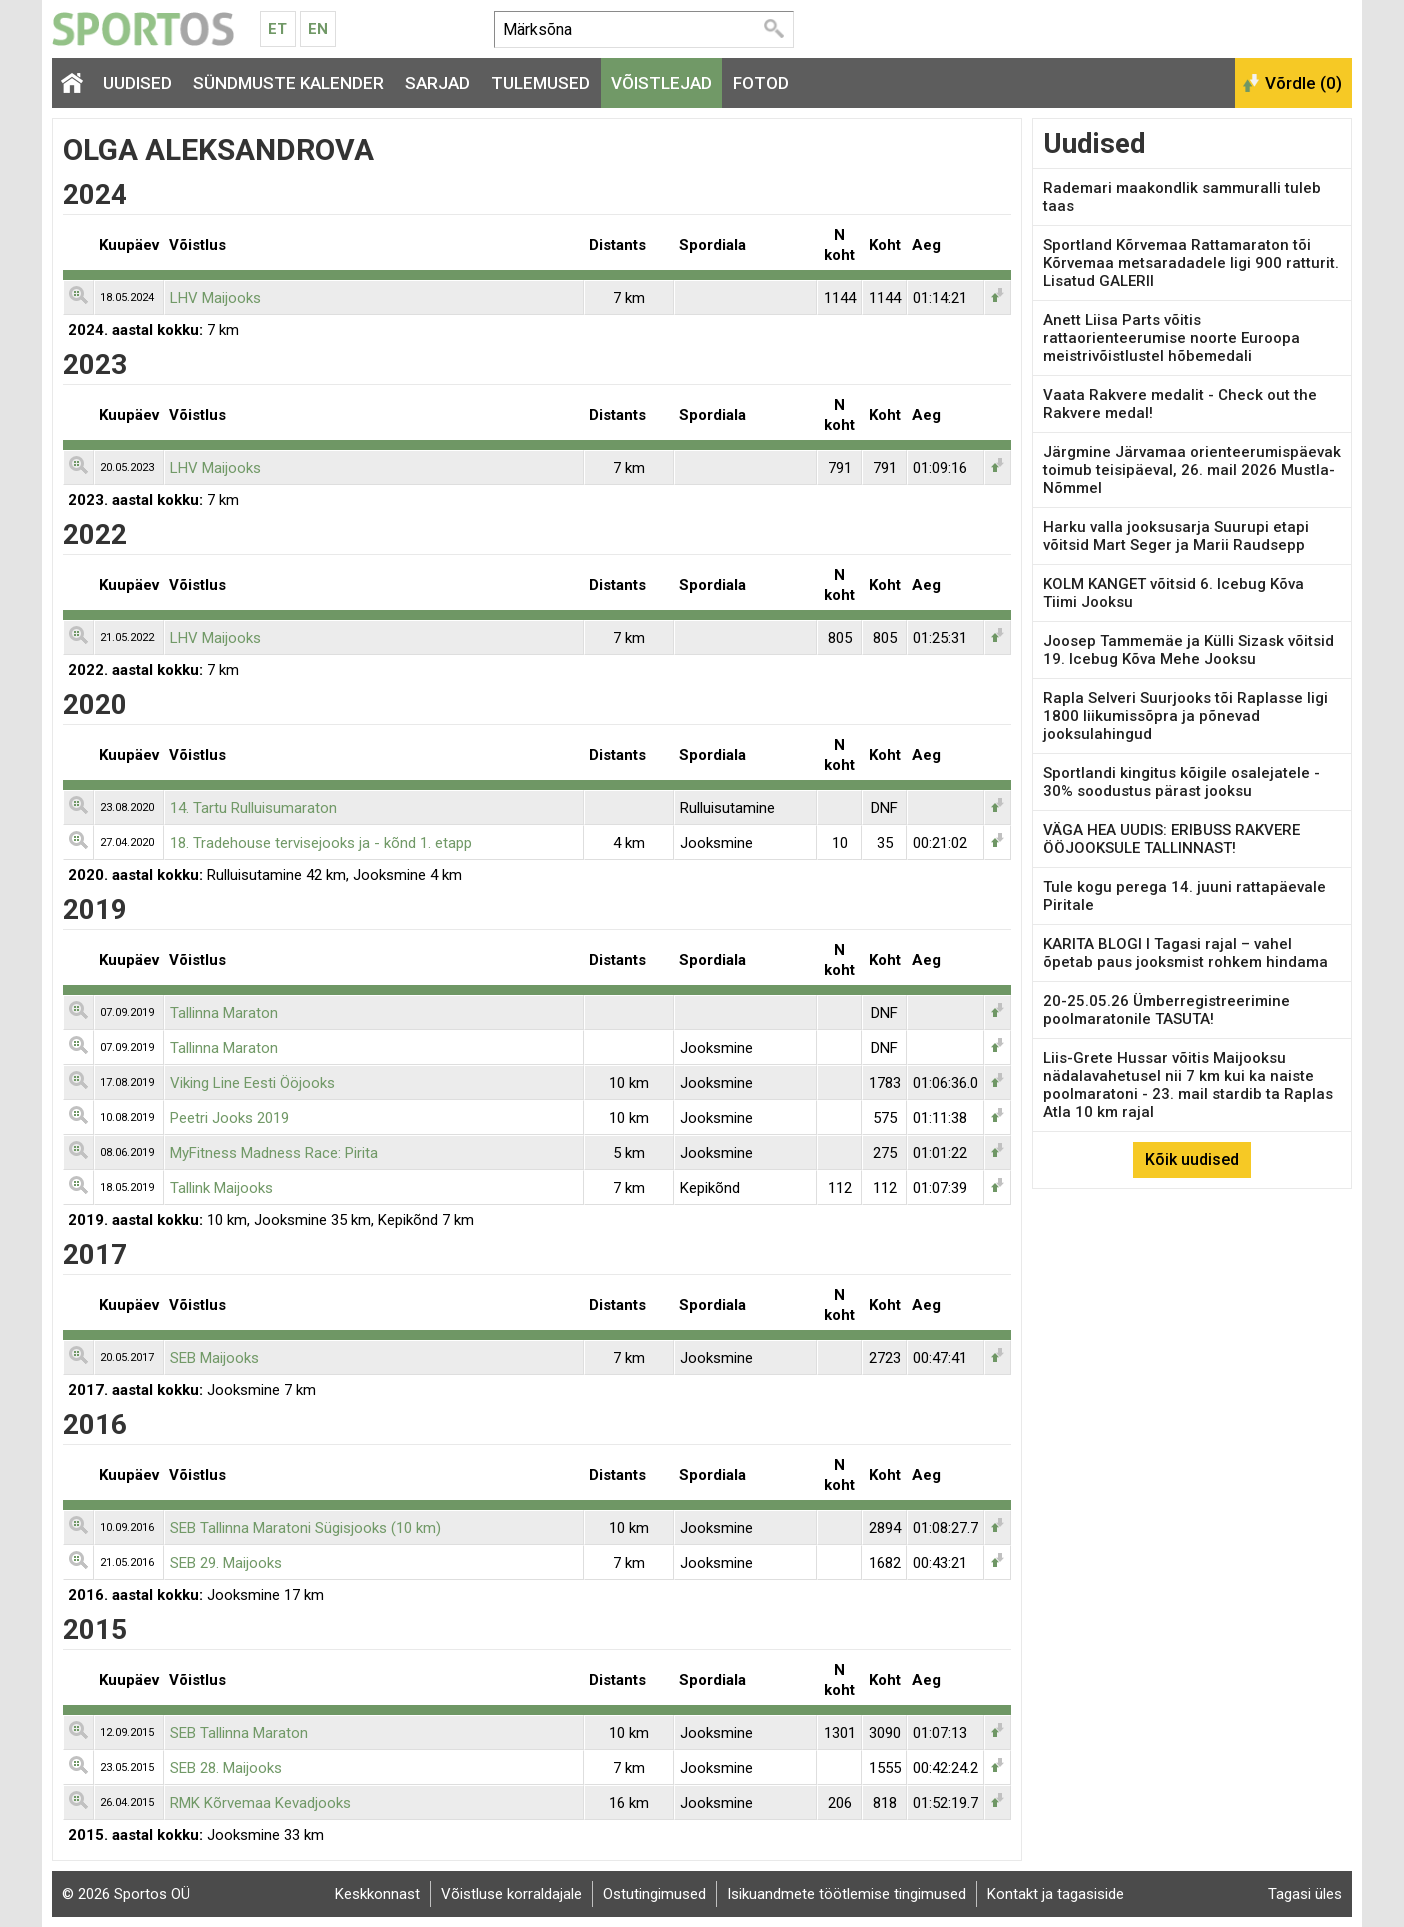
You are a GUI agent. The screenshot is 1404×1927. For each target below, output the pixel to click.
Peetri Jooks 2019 (229, 1118)
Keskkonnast (377, 1894)
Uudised (137, 83)
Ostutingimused (654, 1894)
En (318, 29)
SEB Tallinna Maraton (239, 1733)
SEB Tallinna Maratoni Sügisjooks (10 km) (305, 1528)
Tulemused (540, 83)
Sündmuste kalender (288, 83)
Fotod (761, 83)
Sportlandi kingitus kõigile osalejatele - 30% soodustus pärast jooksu (1181, 782)
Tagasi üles (1305, 1894)
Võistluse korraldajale (511, 1894)
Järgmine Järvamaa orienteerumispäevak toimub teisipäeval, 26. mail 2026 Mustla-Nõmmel (1192, 470)
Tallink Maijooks (221, 1188)
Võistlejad (661, 83)
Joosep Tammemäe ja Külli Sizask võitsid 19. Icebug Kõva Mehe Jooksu (1188, 650)
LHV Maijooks (215, 298)
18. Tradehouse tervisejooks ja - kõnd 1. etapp (321, 843)
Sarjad (437, 83)
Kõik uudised (1192, 1159)
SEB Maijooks (214, 1358)
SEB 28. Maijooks (226, 1768)
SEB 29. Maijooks (226, 1563)
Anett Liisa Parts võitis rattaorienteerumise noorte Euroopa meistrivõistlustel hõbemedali (1171, 338)
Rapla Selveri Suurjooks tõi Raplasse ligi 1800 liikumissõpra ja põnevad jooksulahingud (1185, 716)
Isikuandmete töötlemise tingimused (846, 1894)
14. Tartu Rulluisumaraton (253, 808)
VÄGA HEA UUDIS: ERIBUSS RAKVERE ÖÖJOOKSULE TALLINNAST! (1171, 839)
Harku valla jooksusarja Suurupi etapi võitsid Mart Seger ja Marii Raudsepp (1176, 536)
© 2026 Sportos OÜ (126, 1894)
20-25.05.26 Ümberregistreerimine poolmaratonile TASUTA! (1166, 1010)
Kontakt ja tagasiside (1055, 1894)
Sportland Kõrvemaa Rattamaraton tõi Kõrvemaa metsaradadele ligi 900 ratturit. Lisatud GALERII (1191, 263)
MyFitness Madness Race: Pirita (274, 1153)
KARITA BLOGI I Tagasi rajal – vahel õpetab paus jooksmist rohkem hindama (1185, 953)
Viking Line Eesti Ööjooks (252, 1083)
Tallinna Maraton (224, 1013)
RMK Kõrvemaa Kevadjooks (260, 1803)
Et (277, 29)
